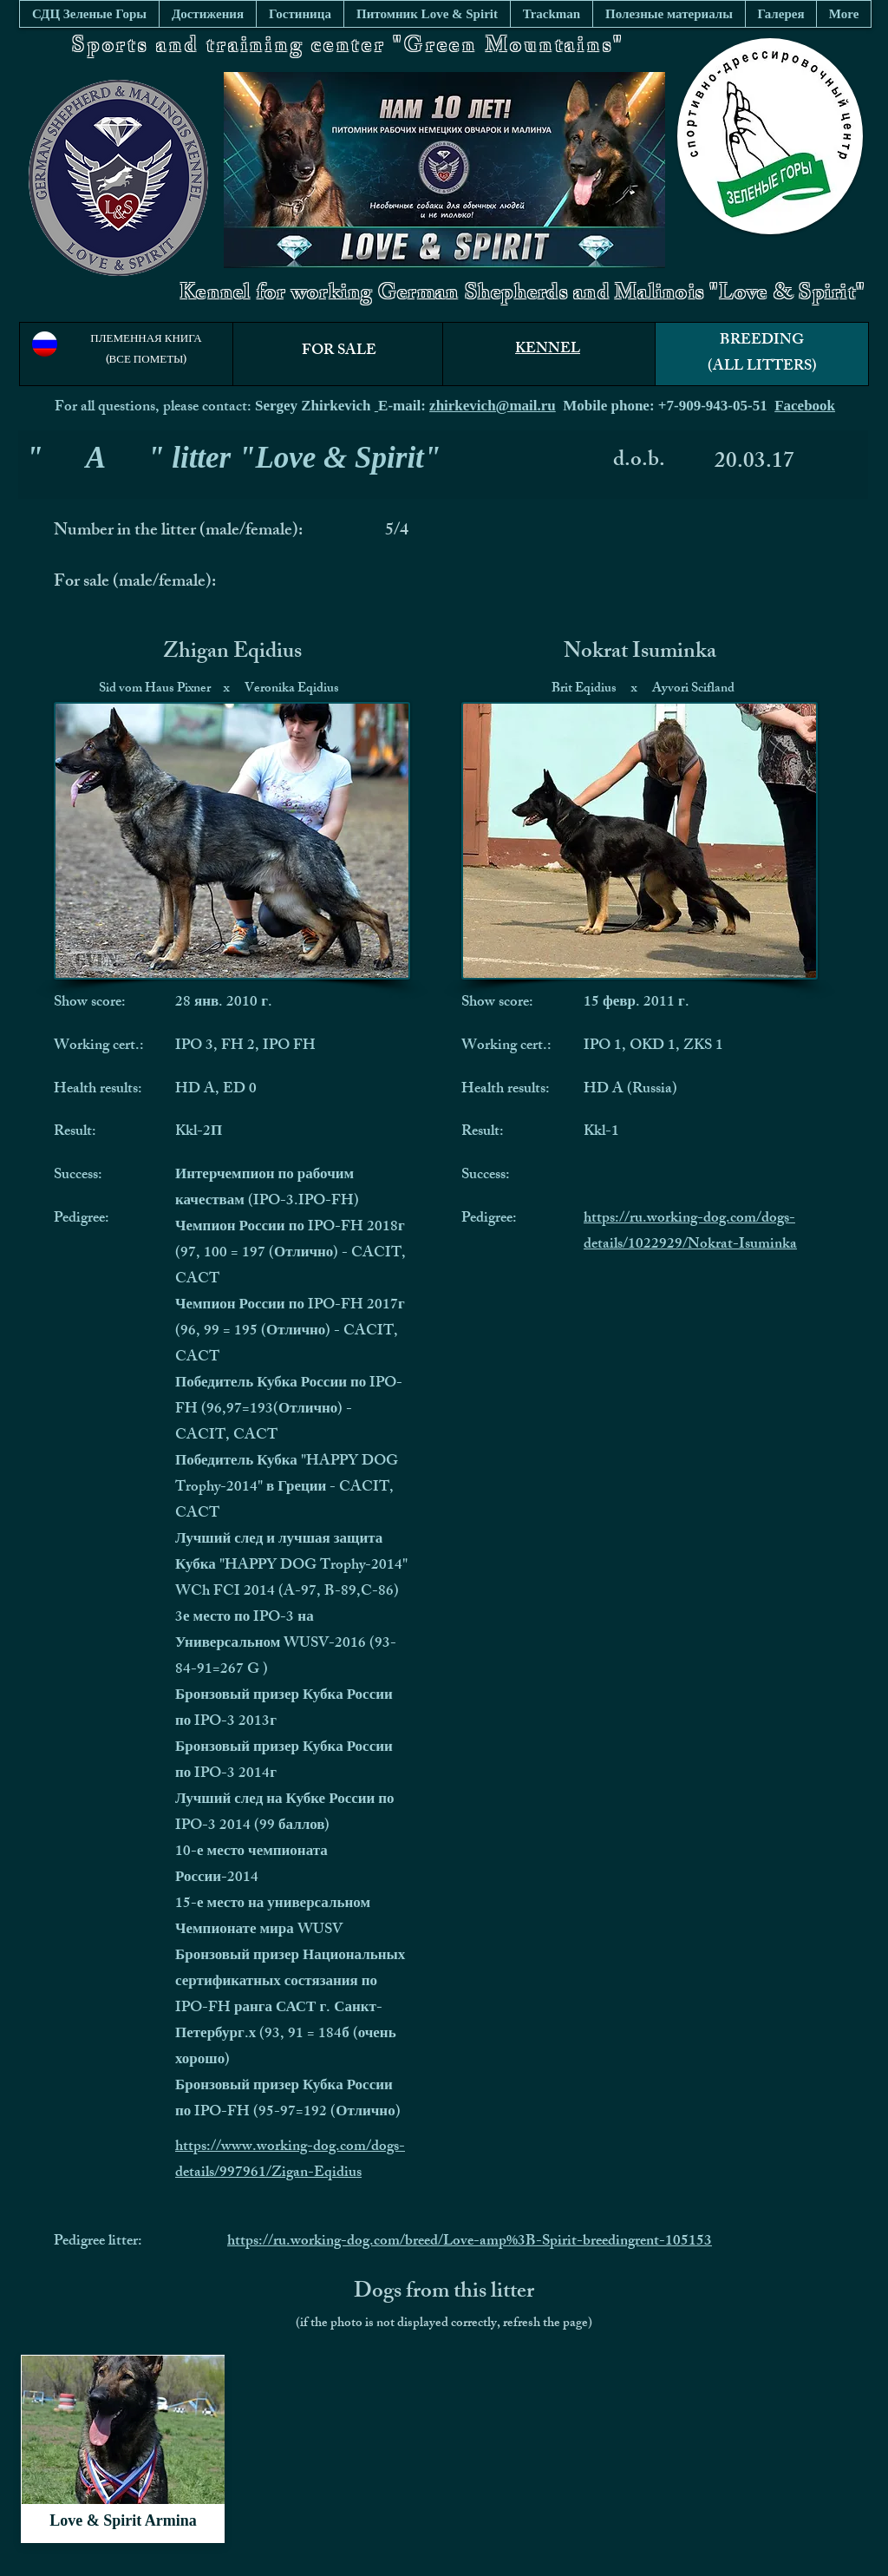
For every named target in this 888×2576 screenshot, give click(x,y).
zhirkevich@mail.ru (492, 405)
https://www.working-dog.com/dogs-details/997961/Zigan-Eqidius (290, 2160)
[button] (668, 14)
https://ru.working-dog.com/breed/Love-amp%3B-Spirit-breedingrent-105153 (469, 2242)
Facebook (804, 405)
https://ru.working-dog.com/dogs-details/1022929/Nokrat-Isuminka (690, 1232)
